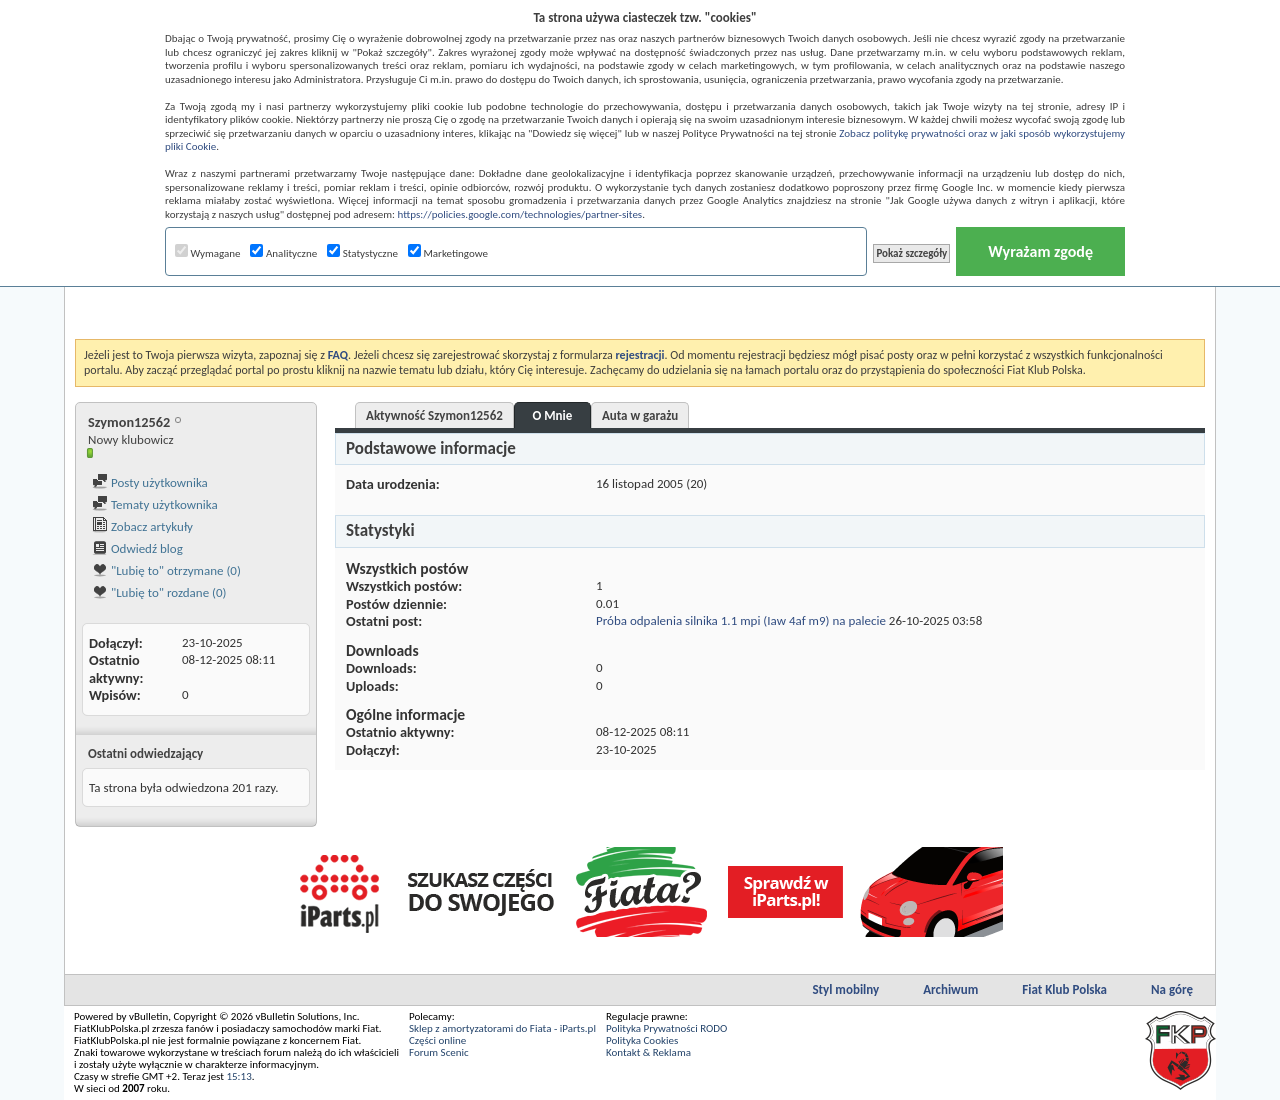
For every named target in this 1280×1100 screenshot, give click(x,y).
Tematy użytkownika (155, 504)
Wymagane (208, 253)
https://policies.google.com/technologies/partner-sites (520, 214)
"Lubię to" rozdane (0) (159, 592)
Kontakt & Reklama (648, 1052)
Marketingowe (448, 253)
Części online (437, 1040)
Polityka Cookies (642, 1040)
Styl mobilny (845, 989)
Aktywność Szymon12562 (434, 415)
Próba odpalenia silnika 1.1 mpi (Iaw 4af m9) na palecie (741, 620)
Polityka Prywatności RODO (666, 1028)
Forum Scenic (439, 1052)
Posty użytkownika (150, 482)
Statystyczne (362, 253)
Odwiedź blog (137, 548)
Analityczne (283, 253)
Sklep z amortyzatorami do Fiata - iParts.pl (502, 1028)
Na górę (1172, 989)
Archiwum (950, 989)
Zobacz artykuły (142, 526)
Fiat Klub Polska (1064, 989)
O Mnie (552, 415)
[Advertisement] (640, 289)
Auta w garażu (640, 415)
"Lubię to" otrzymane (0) (166, 570)
